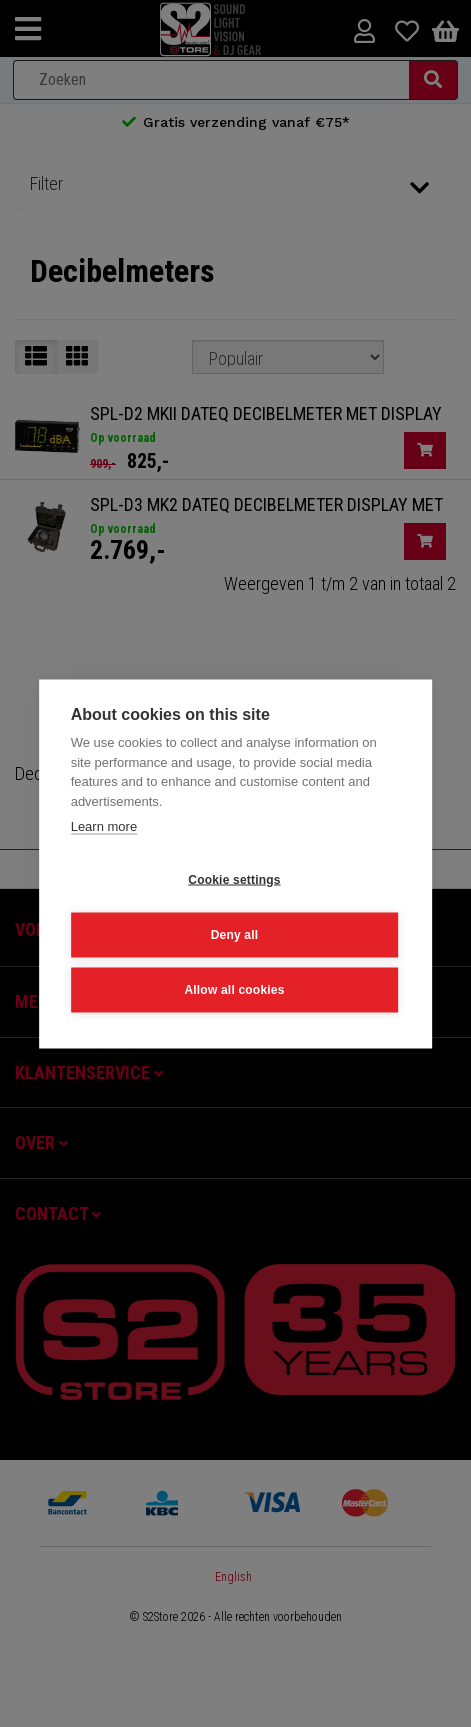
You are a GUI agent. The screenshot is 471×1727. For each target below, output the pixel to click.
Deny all (235, 934)
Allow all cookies (234, 989)
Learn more (104, 825)
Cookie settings (234, 879)
